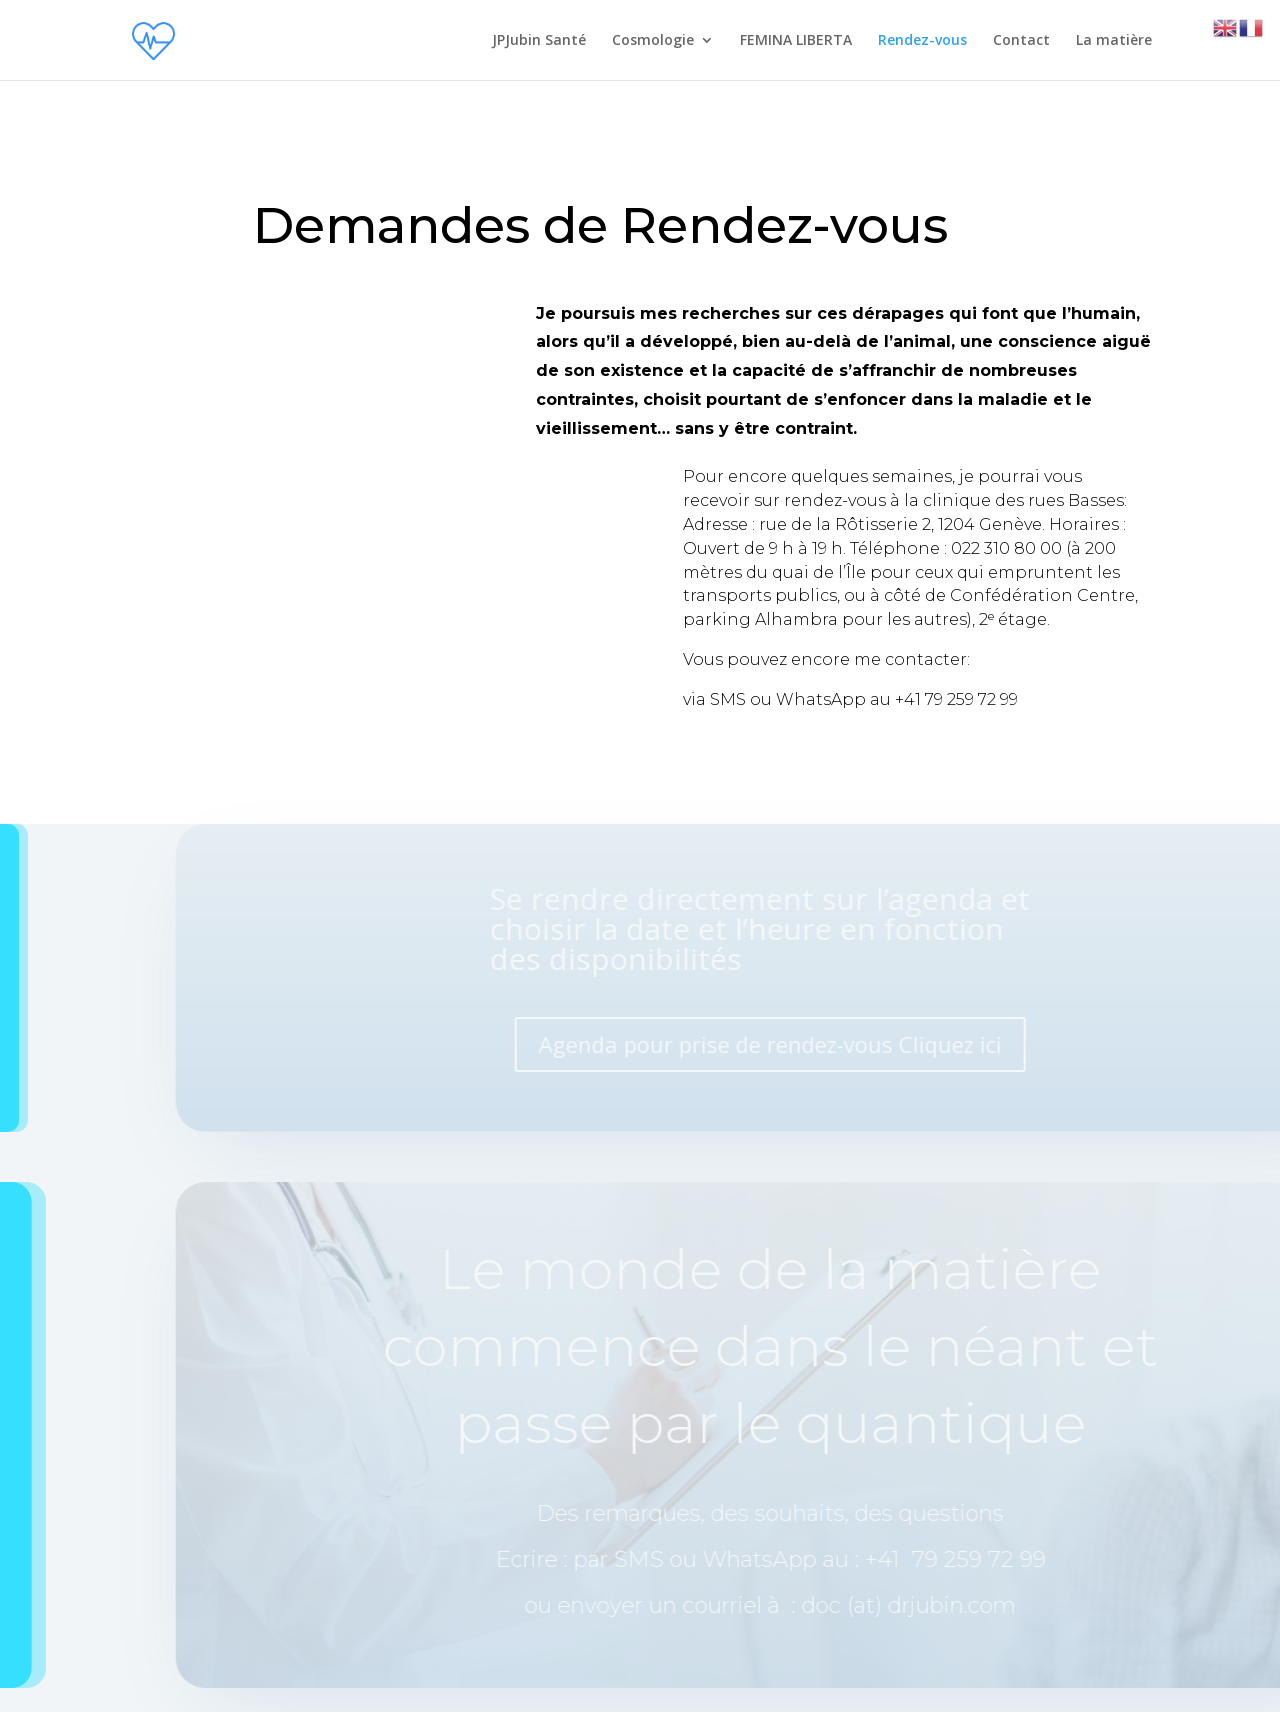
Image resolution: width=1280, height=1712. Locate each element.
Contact (1021, 41)
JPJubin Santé (539, 41)
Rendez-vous (922, 41)
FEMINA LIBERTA (796, 41)
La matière (1114, 41)
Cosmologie (653, 41)
